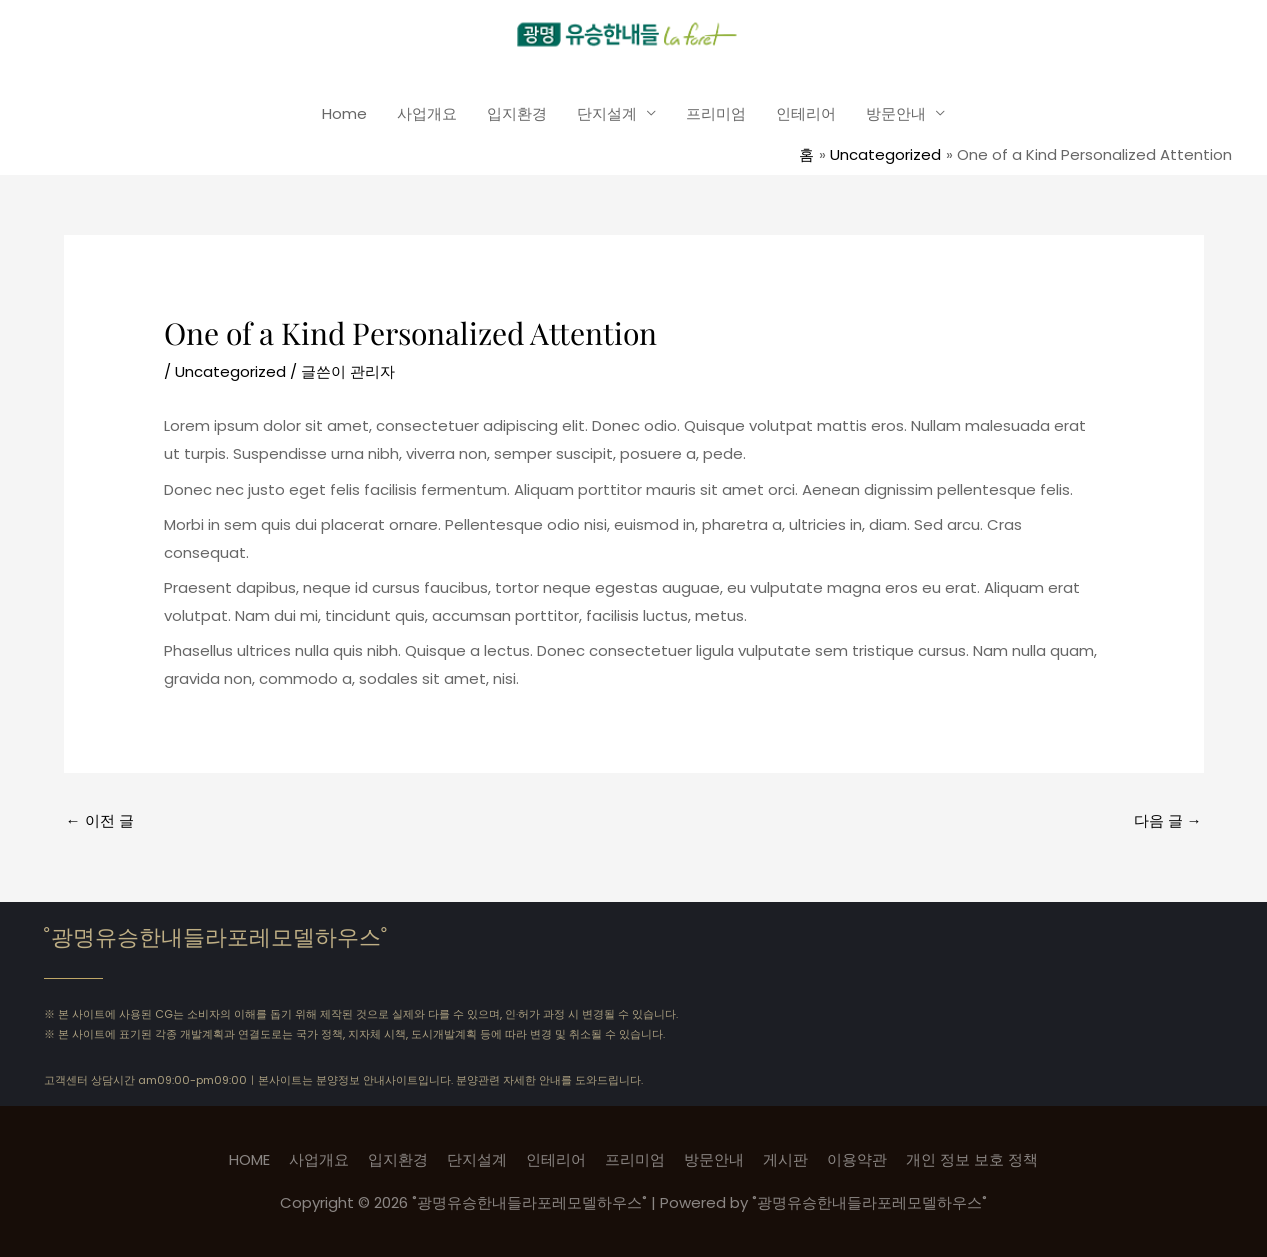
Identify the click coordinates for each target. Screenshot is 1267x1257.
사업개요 (427, 113)
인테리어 (806, 113)
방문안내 (896, 113)
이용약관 (857, 1159)
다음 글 (1168, 820)
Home (344, 113)
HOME (249, 1159)
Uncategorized (230, 371)
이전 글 (100, 820)
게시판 (785, 1159)
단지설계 (607, 113)
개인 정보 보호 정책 (972, 1159)
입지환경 (517, 113)
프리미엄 (716, 113)
